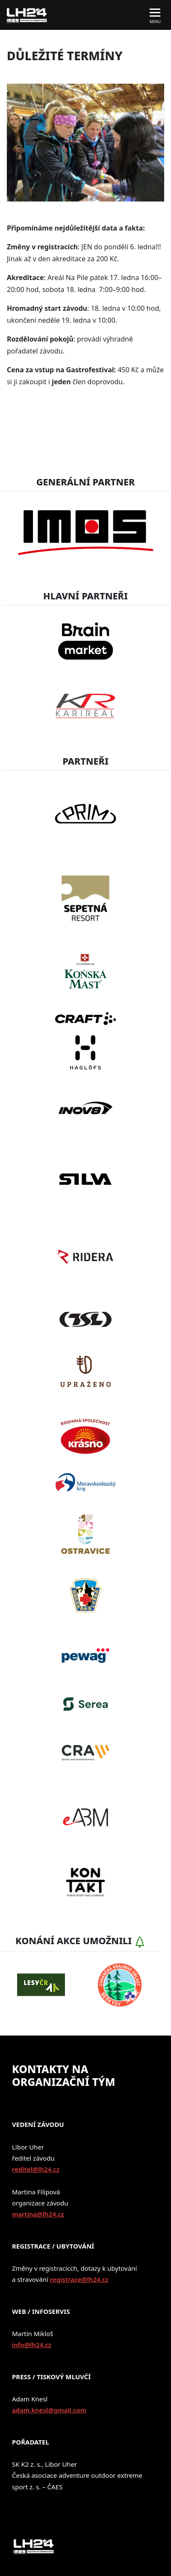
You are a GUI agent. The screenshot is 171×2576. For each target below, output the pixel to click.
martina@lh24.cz (38, 2214)
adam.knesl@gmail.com (49, 2410)
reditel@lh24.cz (35, 2169)
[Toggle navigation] (155, 15)
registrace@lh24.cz (79, 2279)
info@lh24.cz (31, 2344)
